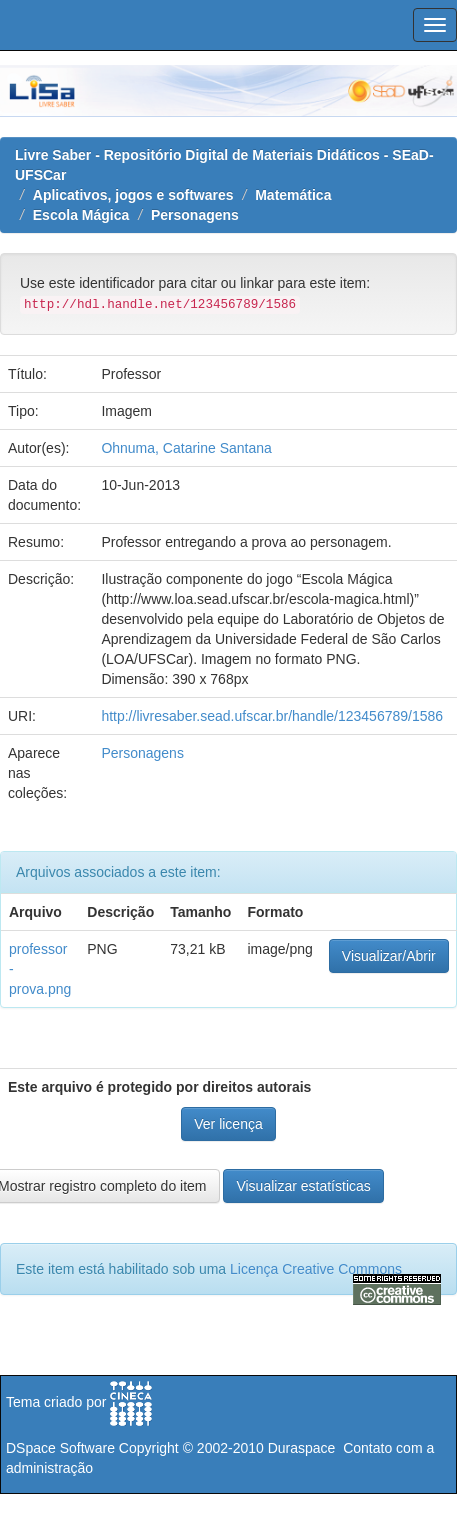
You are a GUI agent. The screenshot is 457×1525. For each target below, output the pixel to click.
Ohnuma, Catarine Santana (186, 448)
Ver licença (228, 1124)
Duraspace (302, 1448)
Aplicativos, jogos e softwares (133, 195)
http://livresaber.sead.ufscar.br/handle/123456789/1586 (272, 716)
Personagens (195, 215)
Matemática (293, 195)
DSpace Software (60, 1448)
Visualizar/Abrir (389, 956)
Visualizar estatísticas (303, 1186)
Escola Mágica (81, 215)
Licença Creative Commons (316, 1269)
